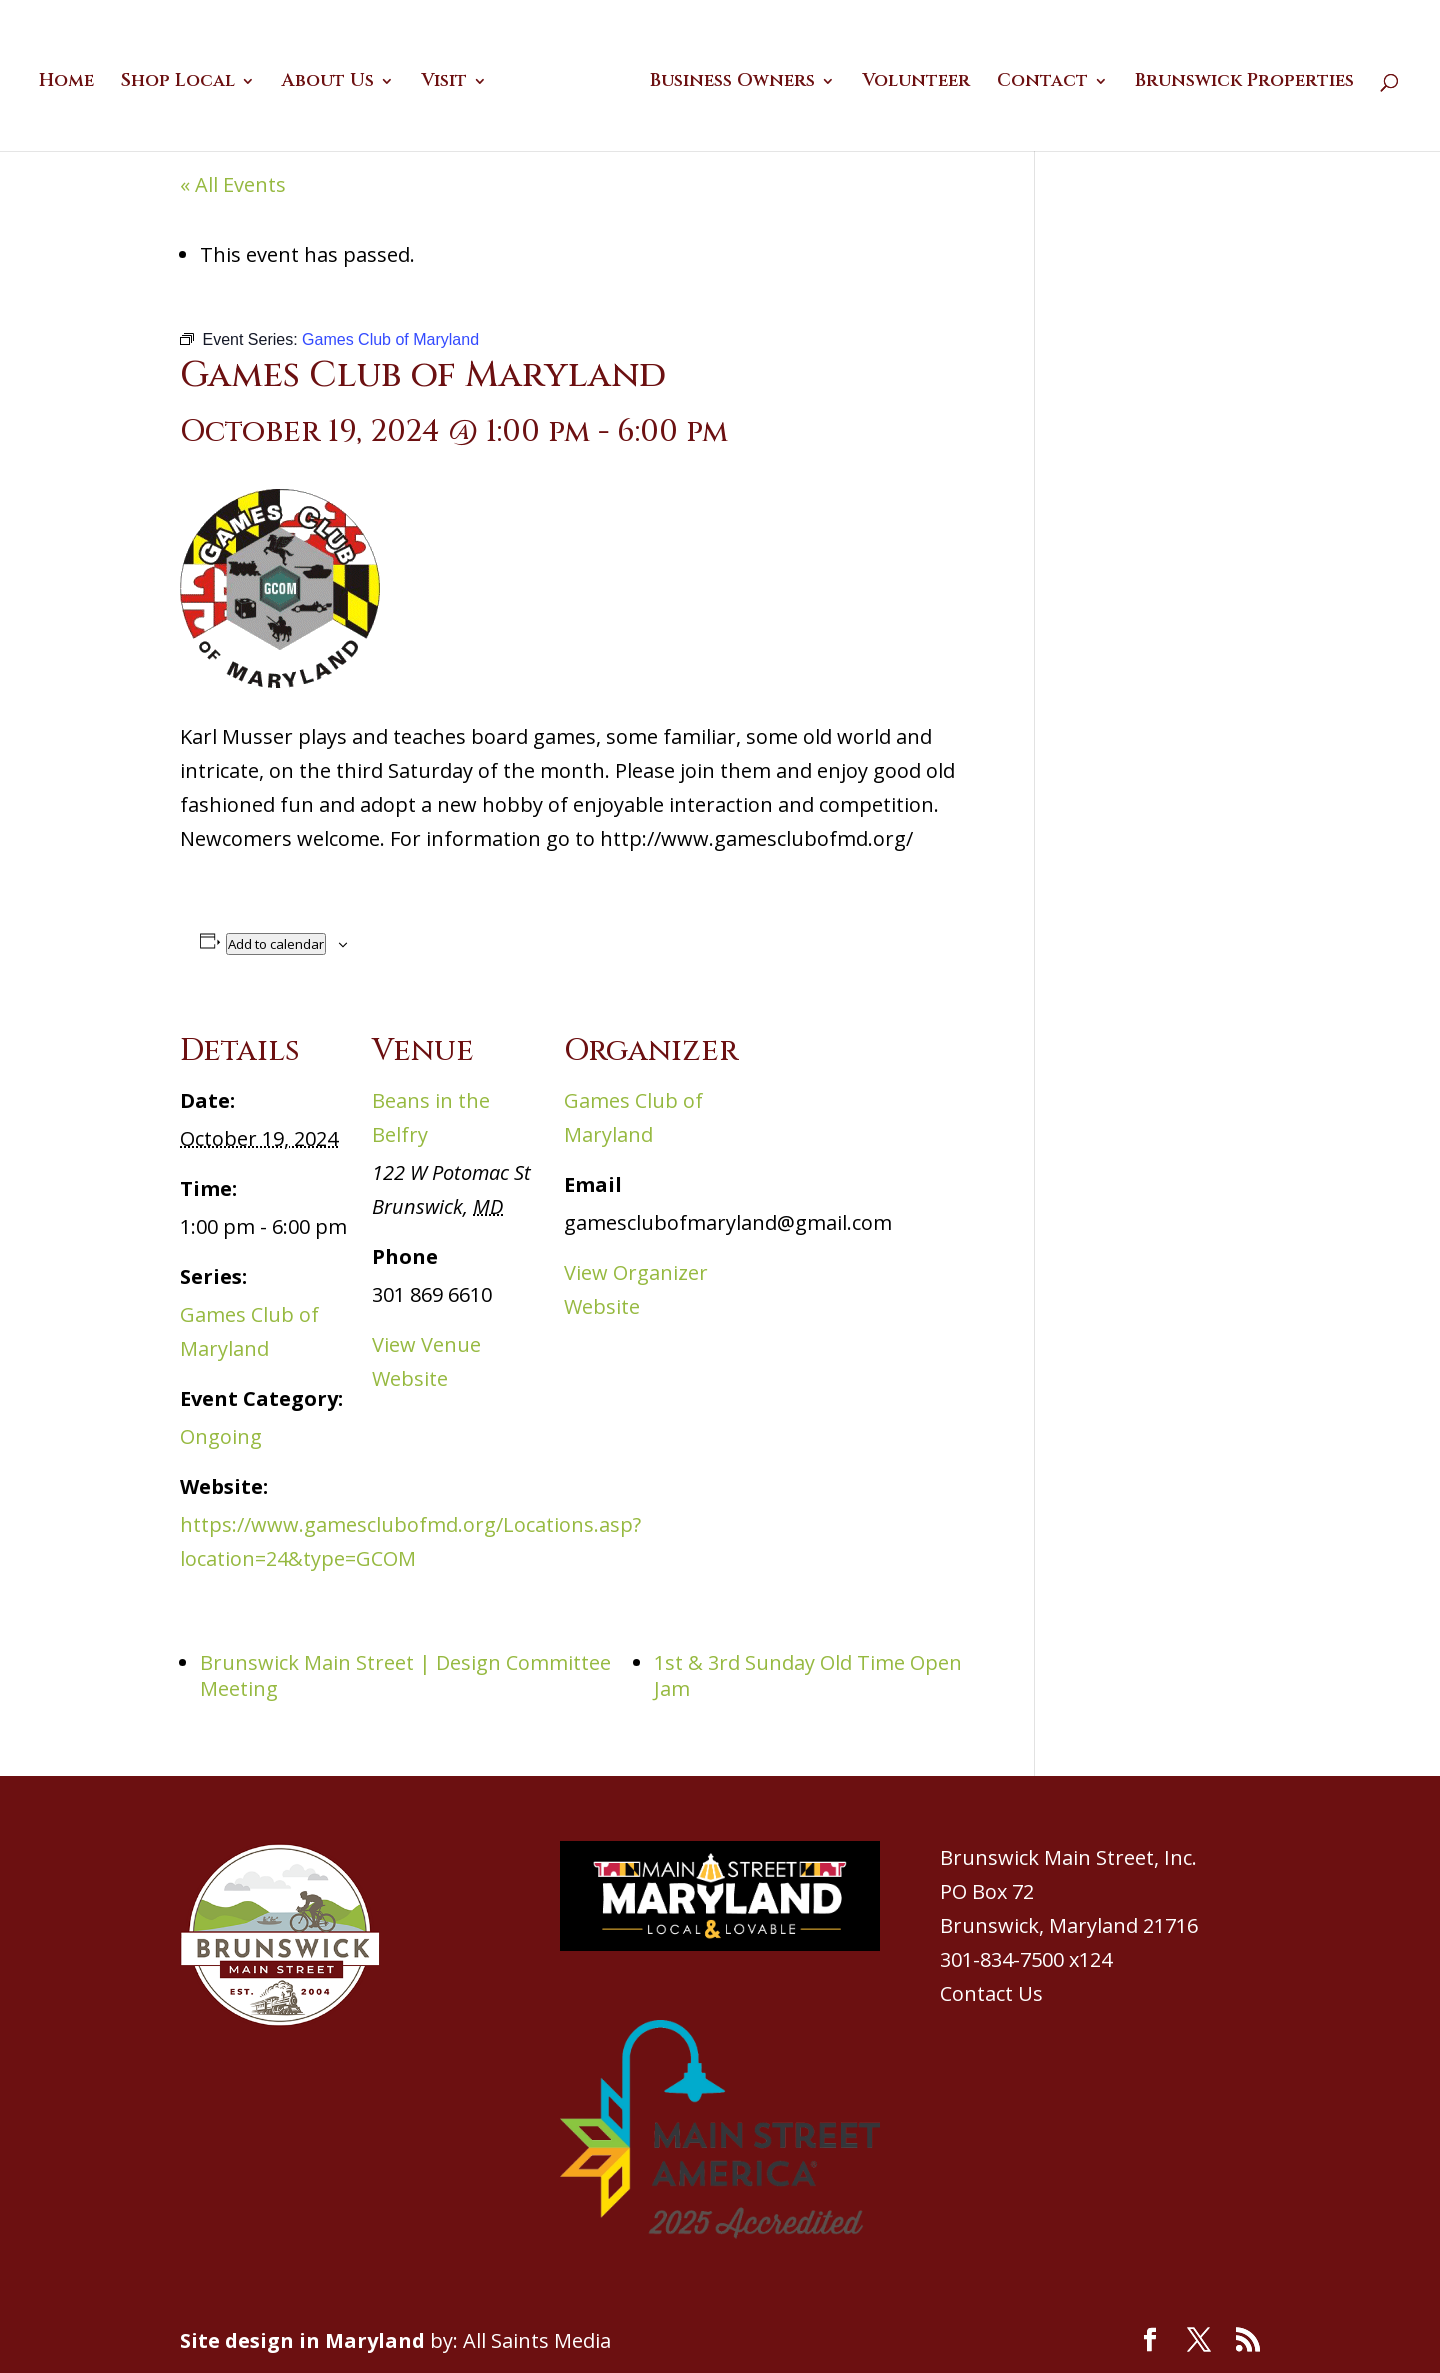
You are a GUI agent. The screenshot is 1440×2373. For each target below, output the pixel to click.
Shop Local (185, 79)
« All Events (233, 184)
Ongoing (221, 1436)
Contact (1035, 79)
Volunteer (909, 79)
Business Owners (725, 79)
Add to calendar (276, 944)
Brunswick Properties (1237, 79)
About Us (335, 79)
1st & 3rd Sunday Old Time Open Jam (808, 1675)
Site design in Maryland (302, 2340)
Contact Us (991, 1993)
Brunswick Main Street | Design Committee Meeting (405, 1675)
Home (73, 79)
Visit (451, 79)
